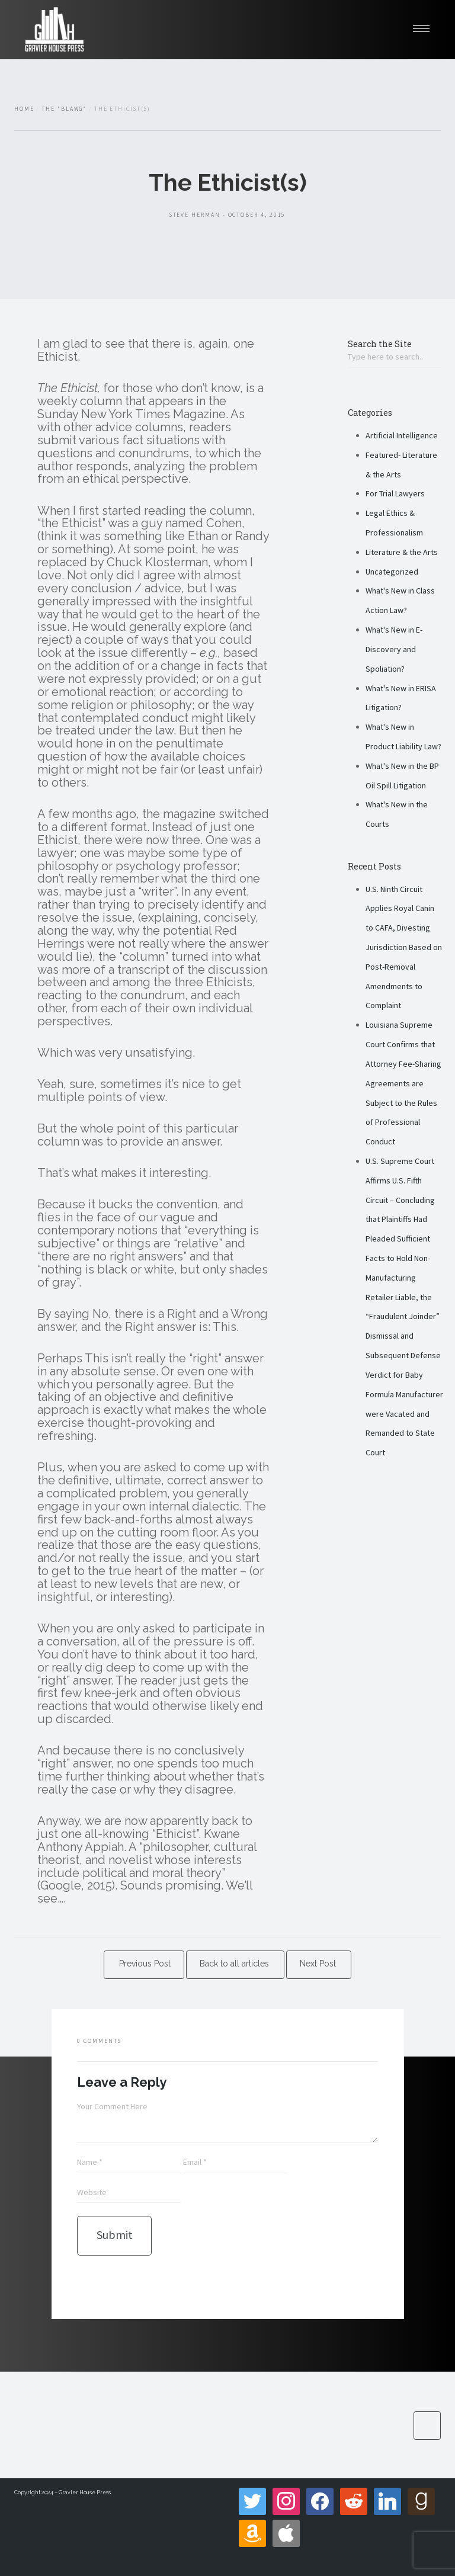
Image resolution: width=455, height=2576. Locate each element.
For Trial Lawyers (395, 493)
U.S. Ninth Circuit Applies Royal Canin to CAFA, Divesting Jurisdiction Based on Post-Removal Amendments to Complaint (404, 947)
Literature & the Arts (402, 552)
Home (24, 109)
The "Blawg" (63, 109)
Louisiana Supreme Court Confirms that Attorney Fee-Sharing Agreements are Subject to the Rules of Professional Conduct (403, 1083)
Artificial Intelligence (402, 435)
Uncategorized (392, 571)
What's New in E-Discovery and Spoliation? (394, 649)
